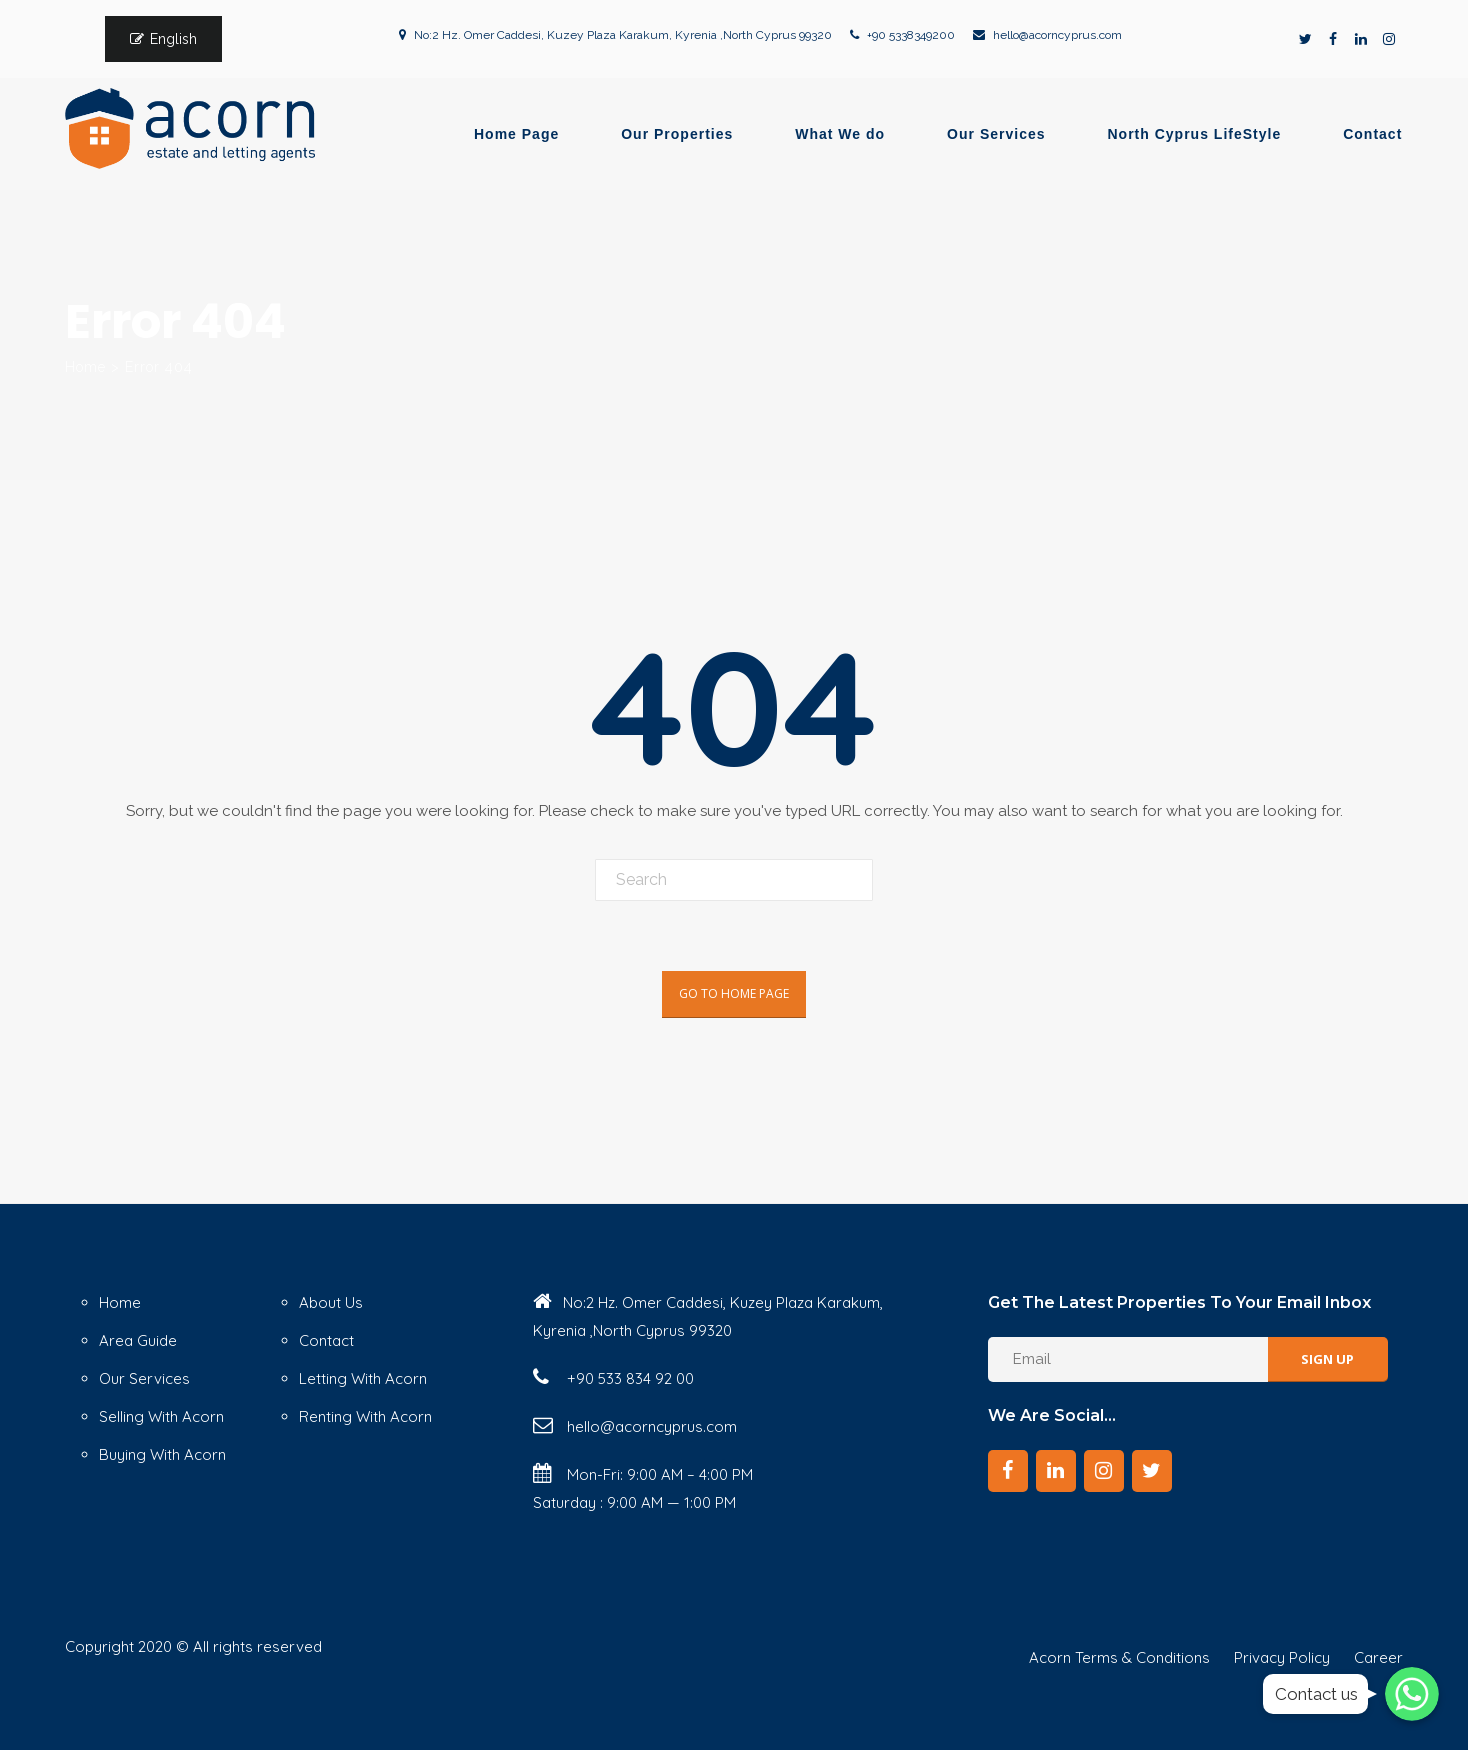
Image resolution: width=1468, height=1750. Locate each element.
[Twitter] (1152, 1471)
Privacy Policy (1282, 1657)
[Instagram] (1104, 1471)
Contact (1372, 134)
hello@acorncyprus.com (1057, 35)
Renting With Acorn (365, 1416)
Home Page (516, 134)
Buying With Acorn (162, 1454)
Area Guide (138, 1340)
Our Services (996, 134)
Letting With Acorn (363, 1378)
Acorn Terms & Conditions (1119, 1657)
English (173, 39)
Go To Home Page (734, 993)
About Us (331, 1302)
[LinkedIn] (1056, 1471)
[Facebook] (1008, 1471)
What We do (840, 134)
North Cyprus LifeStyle (1195, 134)
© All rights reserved (249, 1646)
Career (1378, 1657)
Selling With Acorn (161, 1416)
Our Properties (677, 134)
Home (85, 367)
